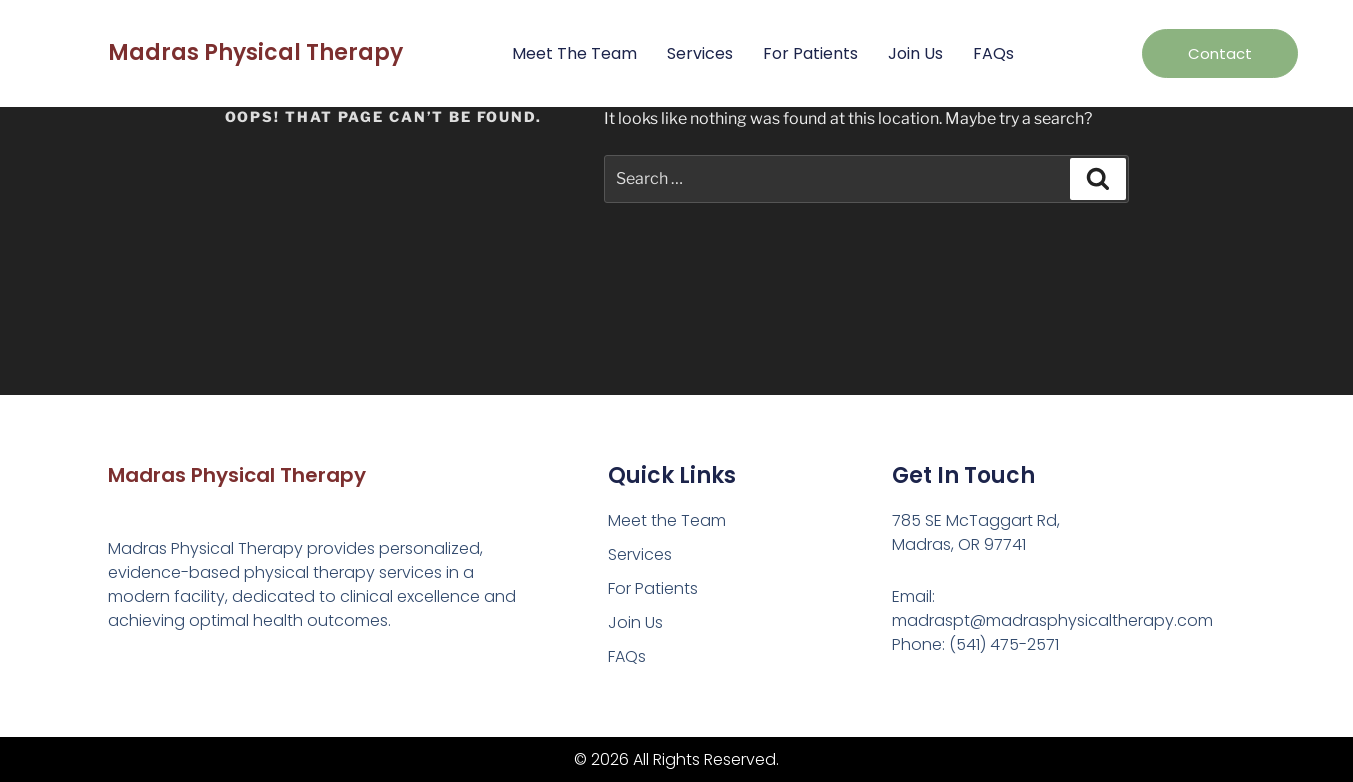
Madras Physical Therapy (255, 52)
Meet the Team (574, 53)
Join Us (915, 53)
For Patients (810, 53)
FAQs (993, 53)
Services (700, 53)
